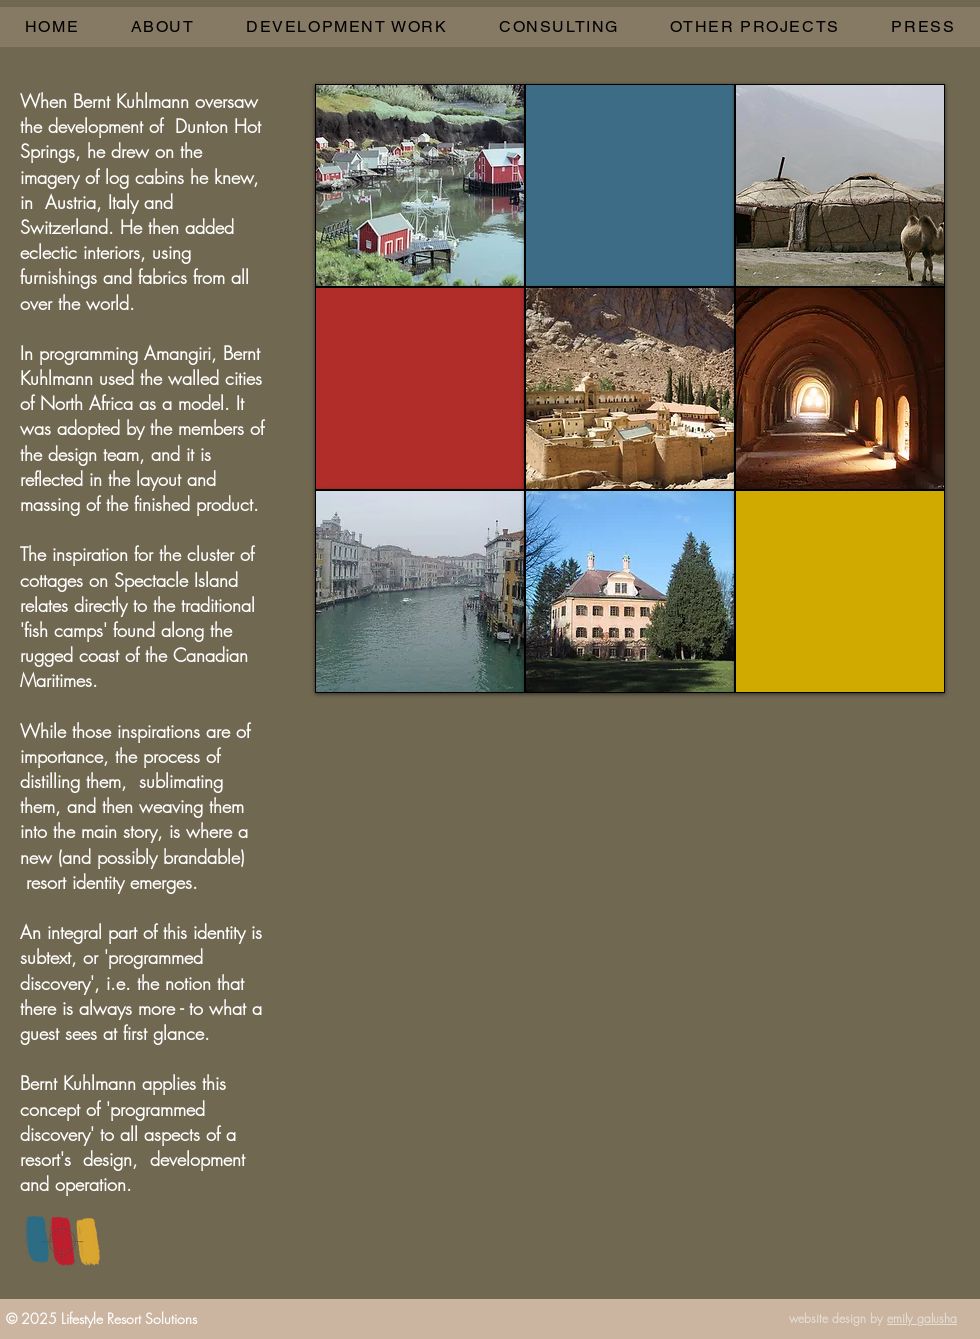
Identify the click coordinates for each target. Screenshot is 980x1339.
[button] (346, 27)
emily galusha (922, 1318)
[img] (420, 185)
